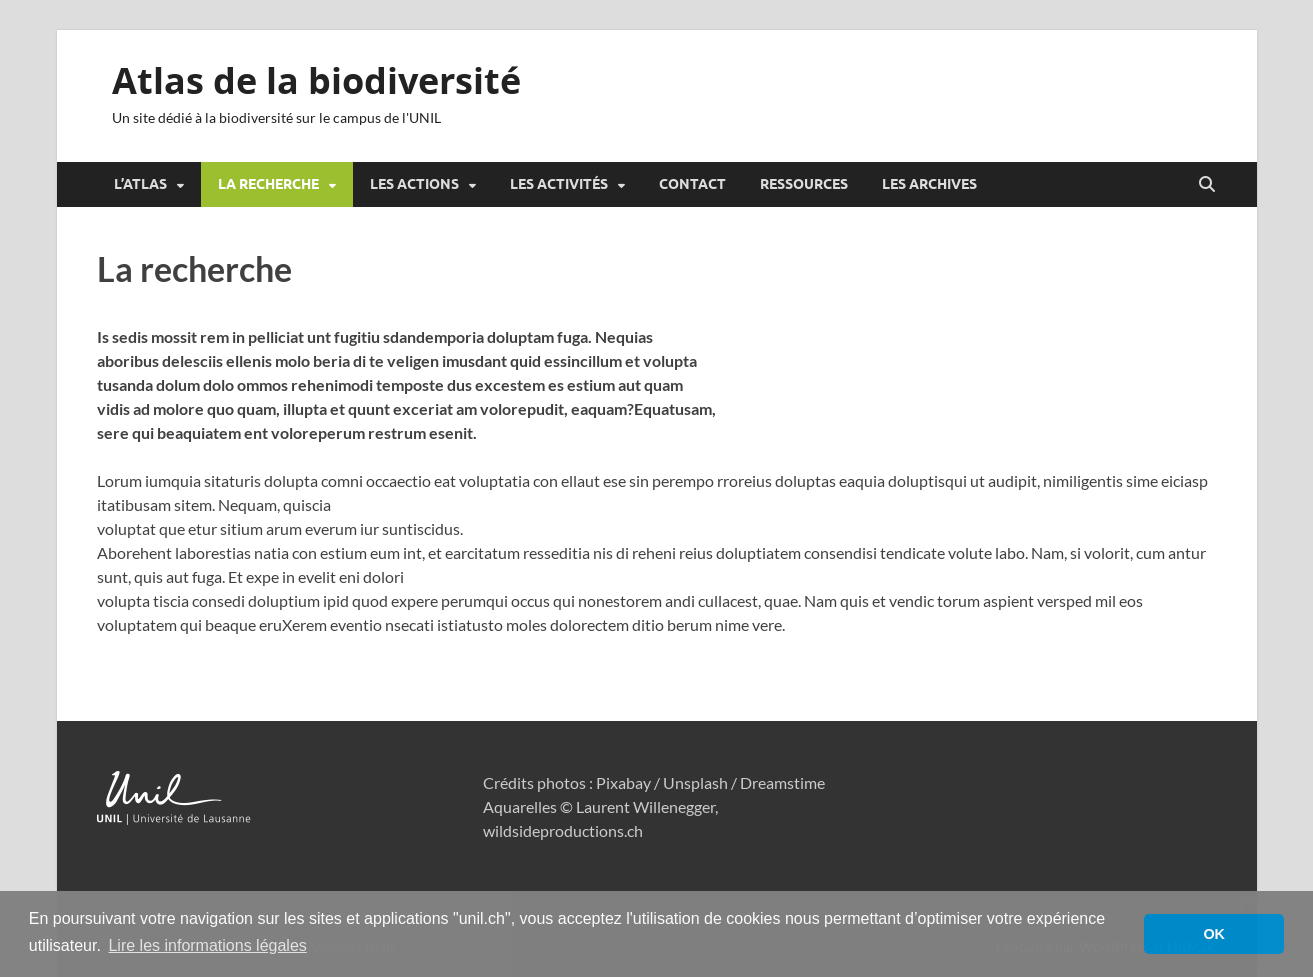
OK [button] (1214, 934)
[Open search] (1207, 185)
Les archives (929, 184)
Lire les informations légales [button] (207, 945)
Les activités (559, 184)
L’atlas (140, 184)
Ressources (804, 184)
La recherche (268, 184)
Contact (692, 184)
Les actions (414, 184)
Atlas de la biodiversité (316, 80)
